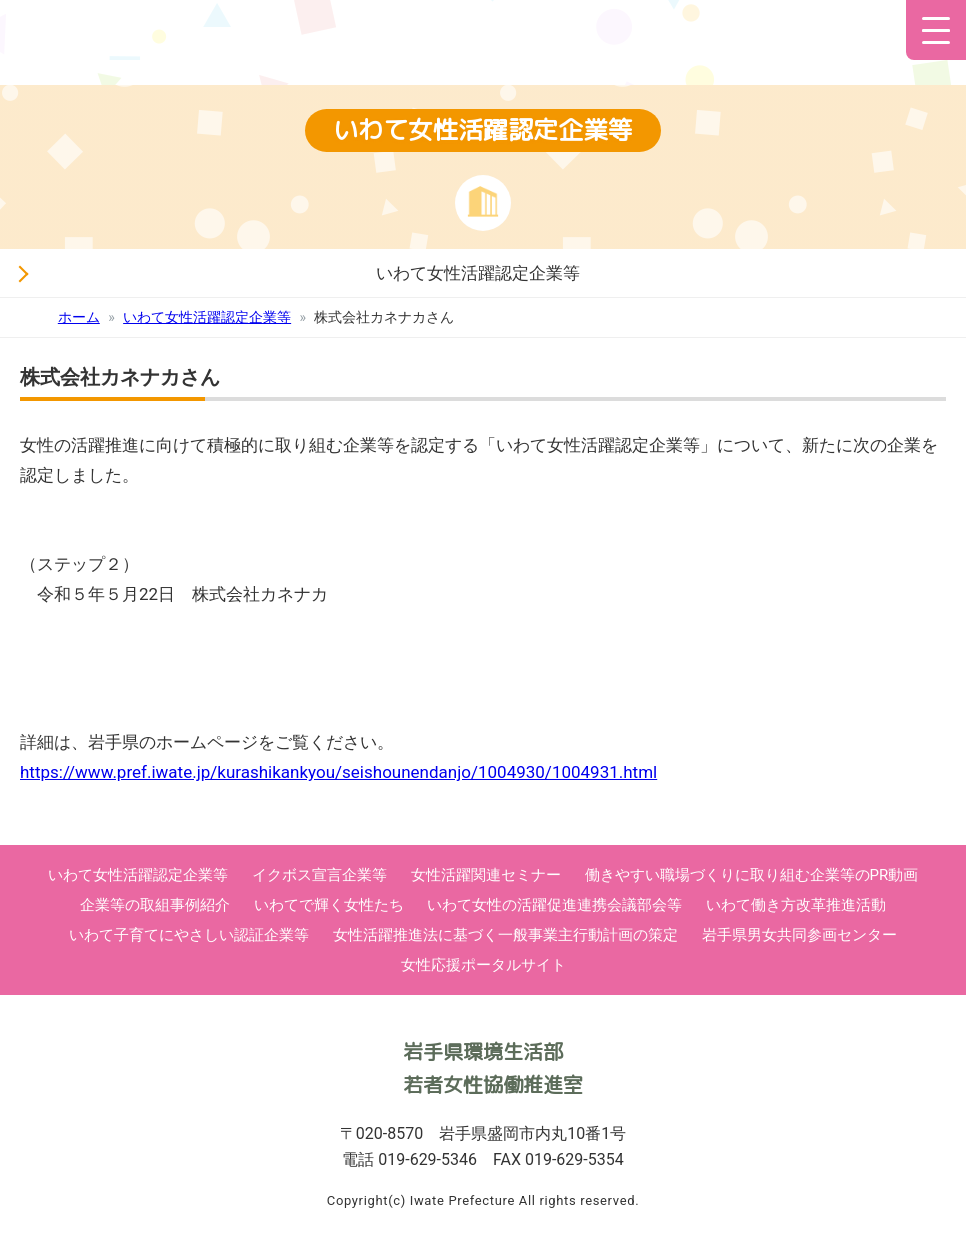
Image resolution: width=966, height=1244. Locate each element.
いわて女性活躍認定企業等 (478, 273)
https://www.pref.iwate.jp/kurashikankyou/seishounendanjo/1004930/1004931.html (338, 772)
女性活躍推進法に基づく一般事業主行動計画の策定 (505, 935)
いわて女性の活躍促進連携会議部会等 (554, 905)
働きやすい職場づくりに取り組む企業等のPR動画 (752, 875)
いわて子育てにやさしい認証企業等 (189, 935)
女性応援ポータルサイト (483, 965)
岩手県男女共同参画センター (799, 935)
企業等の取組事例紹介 (155, 905)
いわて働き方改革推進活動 (796, 905)
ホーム (79, 317)
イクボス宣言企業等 (319, 875)
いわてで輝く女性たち (329, 905)
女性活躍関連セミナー (486, 875)
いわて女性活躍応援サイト (268, 50)
